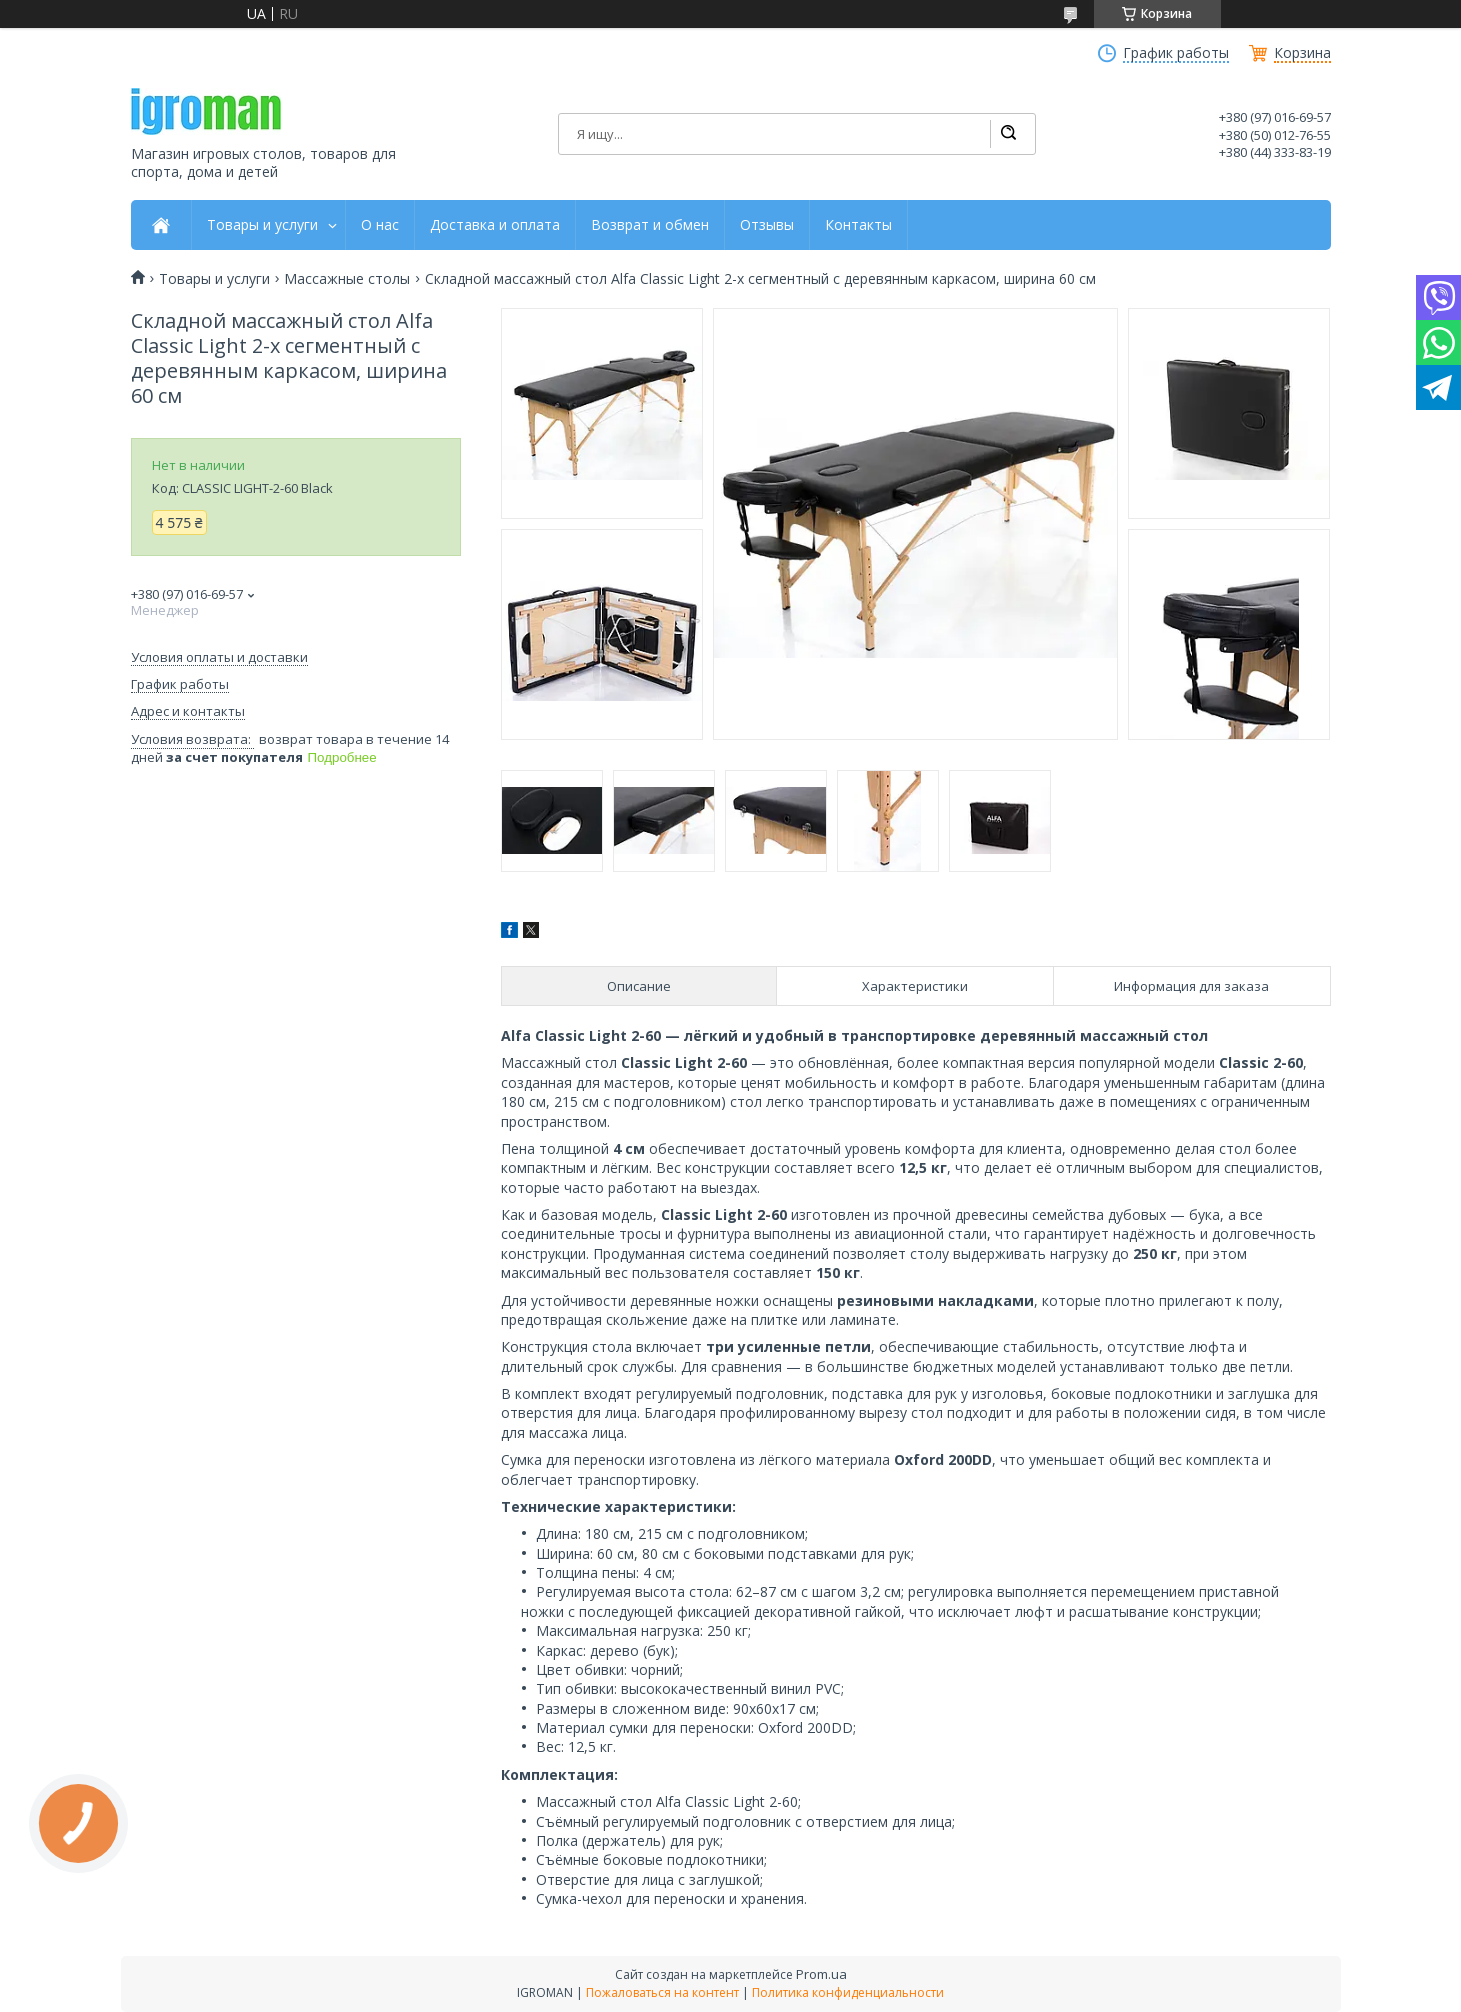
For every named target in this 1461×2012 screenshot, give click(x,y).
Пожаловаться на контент (662, 1992)
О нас (380, 225)
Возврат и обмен (650, 225)
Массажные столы (347, 279)
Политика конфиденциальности (848, 1992)
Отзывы (767, 225)
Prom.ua (821, 1974)
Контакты (858, 225)
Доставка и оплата (495, 225)
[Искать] (1008, 134)
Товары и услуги (262, 225)
